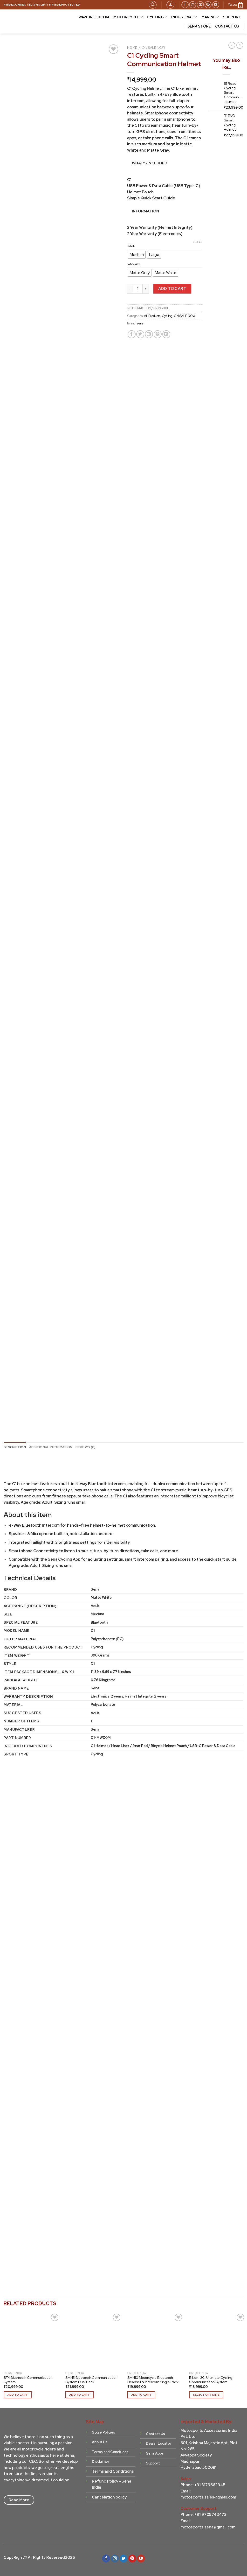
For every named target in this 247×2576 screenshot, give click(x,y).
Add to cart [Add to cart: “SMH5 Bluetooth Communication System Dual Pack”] (79, 2395)
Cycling (167, 316)
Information (145, 211)
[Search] (153, 5)
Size (131, 246)
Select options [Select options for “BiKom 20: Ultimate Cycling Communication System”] (206, 2395)
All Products (152, 316)
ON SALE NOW (153, 47)
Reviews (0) (85, 1447)
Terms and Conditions (113, 2471)
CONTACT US (227, 26)
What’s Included (149, 163)
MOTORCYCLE (128, 17)
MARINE (210, 17)
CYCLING (157, 17)
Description (15, 1447)
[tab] (15, 1447)
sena (140, 323)
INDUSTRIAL (184, 17)
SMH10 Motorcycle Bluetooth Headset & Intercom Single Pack (152, 2379)
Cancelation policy (109, 2497)
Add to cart (172, 288)
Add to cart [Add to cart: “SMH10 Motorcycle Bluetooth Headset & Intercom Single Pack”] (141, 2395)
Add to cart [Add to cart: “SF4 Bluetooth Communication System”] (17, 2395)
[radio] (136, 254)
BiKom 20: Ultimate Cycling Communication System (210, 2379)
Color (134, 264)
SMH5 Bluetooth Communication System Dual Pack (91, 2379)
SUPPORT (232, 17)
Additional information (50, 1447)
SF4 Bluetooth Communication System (28, 2379)
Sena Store (199, 26)
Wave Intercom (94, 17)
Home (132, 47)
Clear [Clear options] (197, 242)
